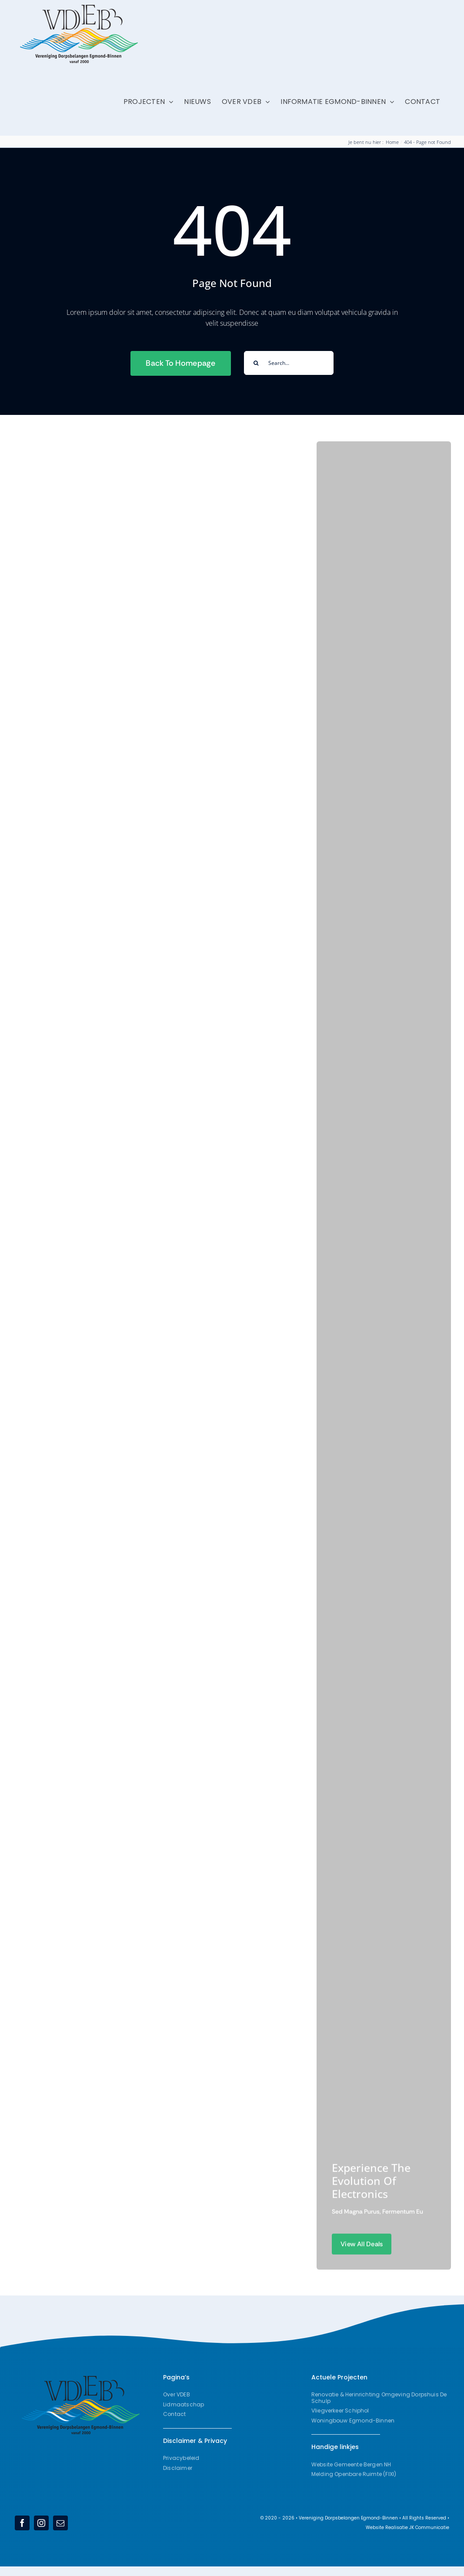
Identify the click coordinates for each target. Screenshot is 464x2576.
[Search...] (289, 363)
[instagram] (41, 2523)
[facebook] (22, 2523)
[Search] (256, 363)
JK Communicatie (429, 2527)
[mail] (60, 2523)
